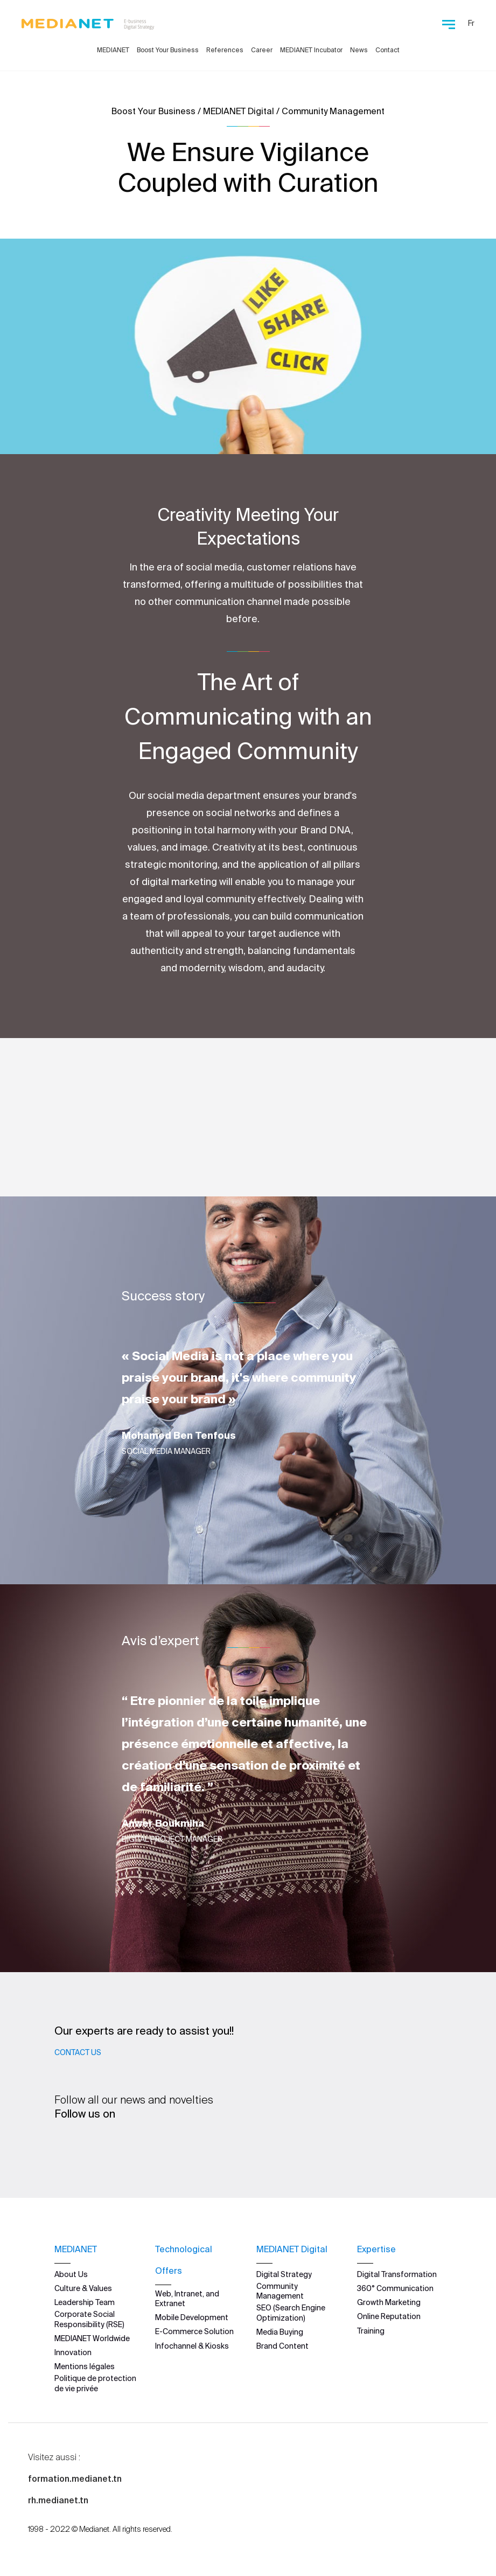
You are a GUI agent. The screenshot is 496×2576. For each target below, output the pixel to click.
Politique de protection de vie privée (95, 2383)
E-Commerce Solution (194, 2331)
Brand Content (282, 2346)
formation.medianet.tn (75, 2478)
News (359, 49)
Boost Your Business (168, 49)
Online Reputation (389, 2316)
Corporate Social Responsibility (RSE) (89, 2319)
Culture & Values (83, 2288)
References (224, 49)
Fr (471, 23)
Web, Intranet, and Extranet (187, 2298)
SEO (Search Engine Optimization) (290, 2312)
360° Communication (395, 2288)
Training (371, 2330)
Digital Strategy (284, 2274)
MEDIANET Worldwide (92, 2338)
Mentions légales (84, 2366)
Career (262, 49)
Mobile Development (191, 2317)
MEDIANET (113, 49)
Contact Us (77, 2052)
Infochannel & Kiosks (192, 2345)
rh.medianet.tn (58, 2500)
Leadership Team (84, 2302)
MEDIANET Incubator (311, 49)
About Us (71, 2274)
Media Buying (279, 2332)
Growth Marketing (389, 2302)
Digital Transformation (397, 2274)
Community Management (280, 2291)
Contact (387, 49)
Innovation (73, 2352)
